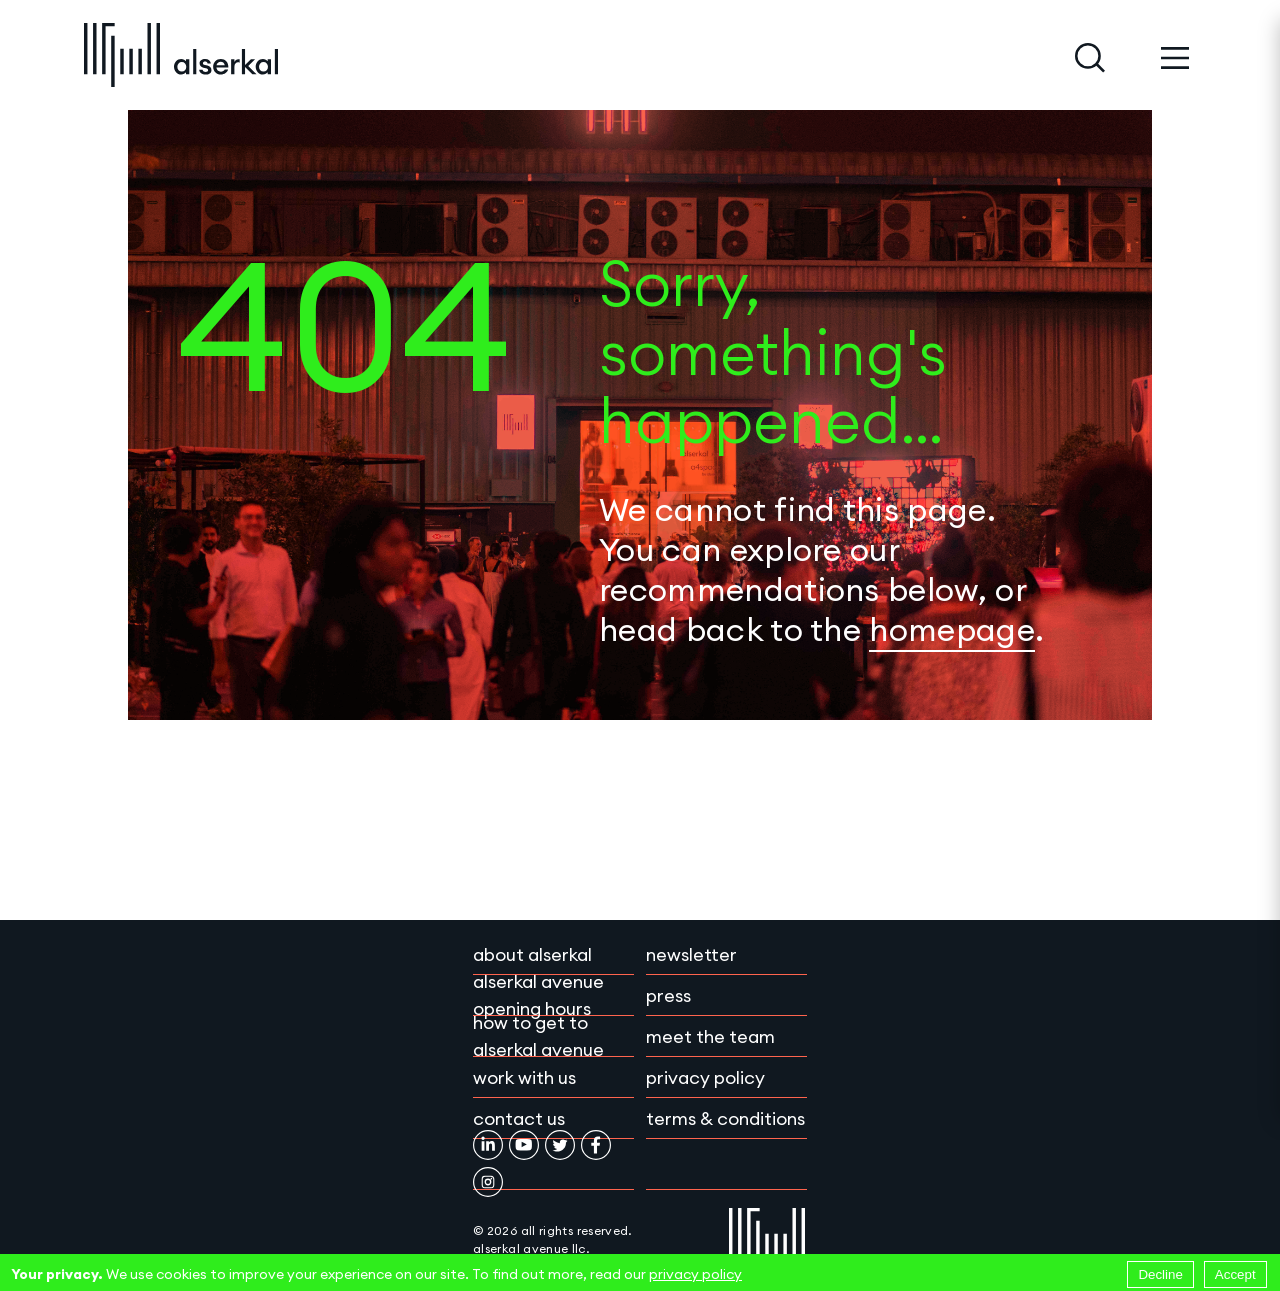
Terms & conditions (725, 1118)
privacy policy (695, 1274)
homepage (952, 629)
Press (668, 995)
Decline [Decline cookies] (1160, 1274)
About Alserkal (532, 954)
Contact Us (519, 1118)
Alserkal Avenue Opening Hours (538, 995)
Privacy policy (705, 1077)
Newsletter (691, 954)
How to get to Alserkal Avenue (538, 1036)
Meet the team (710, 1036)
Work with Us (524, 1077)
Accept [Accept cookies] (1235, 1274)
